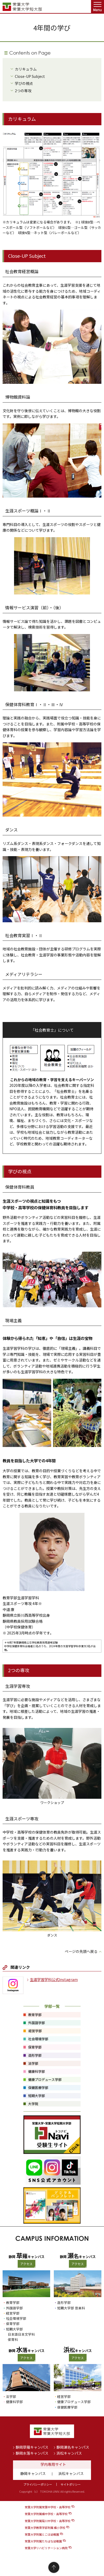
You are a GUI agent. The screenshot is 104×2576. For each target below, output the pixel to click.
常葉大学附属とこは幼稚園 (42, 2534)
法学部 (11, 2396)
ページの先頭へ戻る (81, 1951)
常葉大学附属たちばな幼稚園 (43, 2541)
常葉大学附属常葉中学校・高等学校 (47, 2507)
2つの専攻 (23, 90)
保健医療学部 (67, 2407)
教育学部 (13, 2302)
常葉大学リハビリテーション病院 (46, 2548)
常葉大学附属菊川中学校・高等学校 (47, 2521)
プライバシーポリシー (37, 2484)
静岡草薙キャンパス (32, 2447)
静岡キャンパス (33, 2473)
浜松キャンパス (69, 2453)
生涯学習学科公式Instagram (54, 1979)
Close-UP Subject (30, 76)
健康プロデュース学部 (74, 2401)
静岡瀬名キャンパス (72, 2447)
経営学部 (13, 2313)
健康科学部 (14, 2401)
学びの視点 (24, 83)
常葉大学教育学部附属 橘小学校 (45, 2527)
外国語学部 (14, 2307)
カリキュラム (26, 69)
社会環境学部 (16, 2318)
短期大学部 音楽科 (71, 2307)
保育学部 (13, 2323)
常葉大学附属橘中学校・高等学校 (46, 2514)
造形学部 (64, 2302)
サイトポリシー (71, 2484)
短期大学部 (14, 2329)
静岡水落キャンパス (32, 2453)
